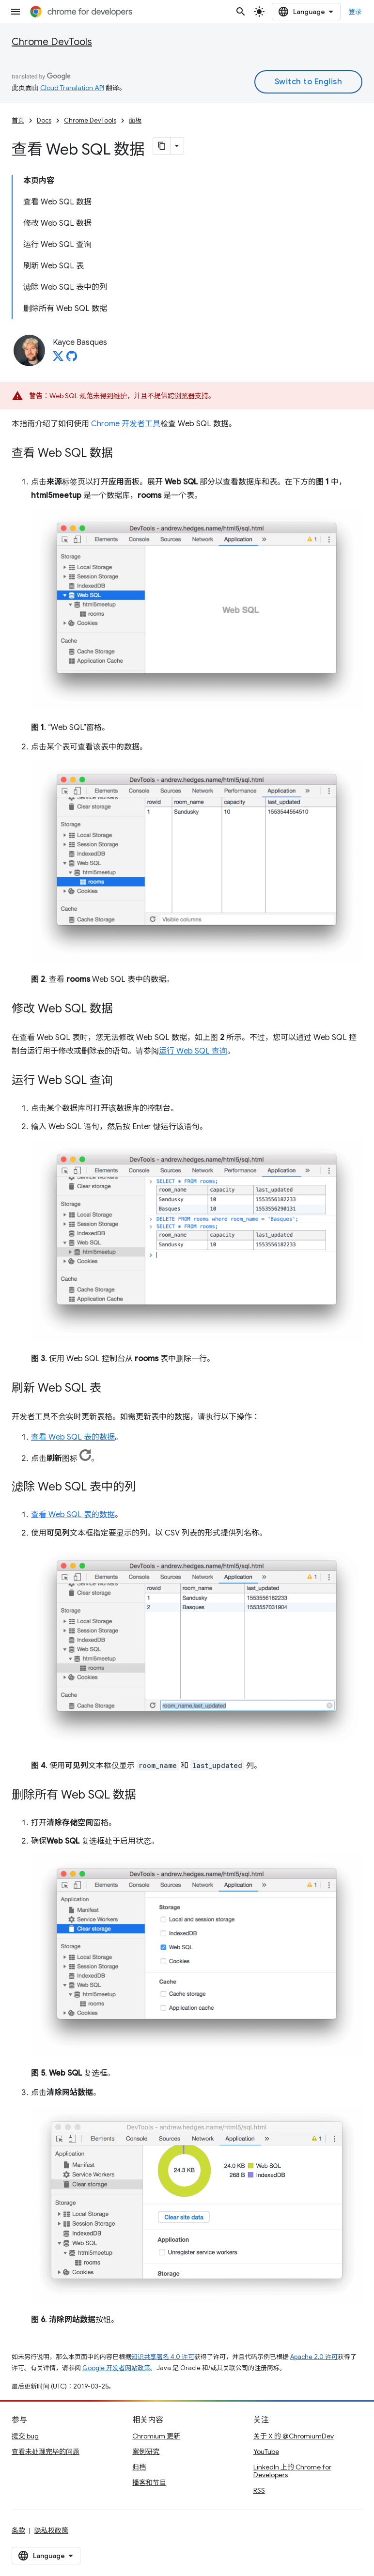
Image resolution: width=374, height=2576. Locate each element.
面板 (135, 120)
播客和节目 (149, 2482)
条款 (18, 2530)
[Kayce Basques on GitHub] (71, 359)
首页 (18, 120)
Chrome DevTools (52, 42)
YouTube (266, 2451)
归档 (139, 2467)
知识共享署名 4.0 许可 (162, 2357)
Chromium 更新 (156, 2436)
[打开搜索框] (241, 11)
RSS (259, 2490)
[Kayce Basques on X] (58, 359)
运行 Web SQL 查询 (193, 1051)
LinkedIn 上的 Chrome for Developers (292, 2471)
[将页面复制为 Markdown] (162, 146)
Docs (44, 120)
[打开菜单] (15, 11)
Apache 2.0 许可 (314, 2357)
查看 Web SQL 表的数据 (73, 1437)
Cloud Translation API (72, 87)
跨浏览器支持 (188, 395)
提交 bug (25, 2436)
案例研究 (145, 2451)
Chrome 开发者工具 (125, 424)
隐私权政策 (51, 2530)
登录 (355, 11)
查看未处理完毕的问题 (45, 2451)
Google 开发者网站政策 (116, 2368)
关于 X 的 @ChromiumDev (293, 2436)
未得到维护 (110, 395)
